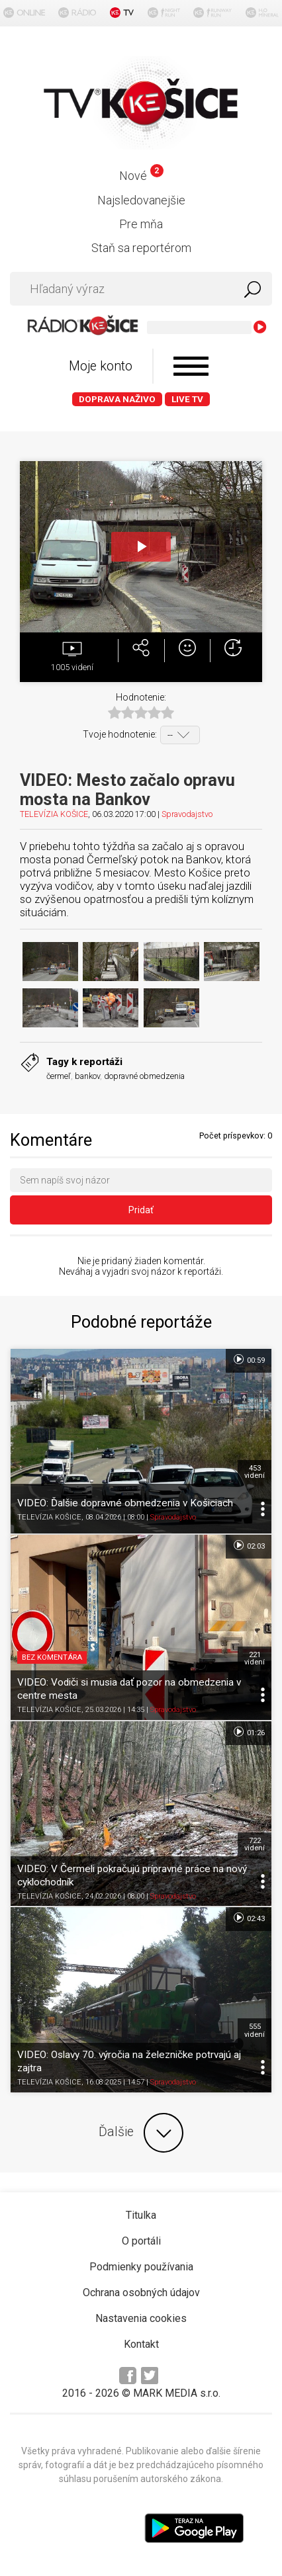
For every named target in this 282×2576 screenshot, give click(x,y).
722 (254, 1844)
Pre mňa (141, 224)
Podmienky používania (141, 2266)
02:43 (248, 1917)
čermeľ (58, 1076)
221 (254, 1658)
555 (254, 2030)
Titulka (141, 2215)
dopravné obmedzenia (144, 1076)
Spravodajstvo (187, 814)
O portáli (141, 2241)
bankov (87, 1076)
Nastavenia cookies (141, 2318)
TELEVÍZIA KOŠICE (54, 814)
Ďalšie (141, 2133)
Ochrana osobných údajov (141, 2292)
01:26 (248, 1732)
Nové (141, 176)
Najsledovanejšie (141, 200)
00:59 (248, 1359)
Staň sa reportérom (141, 248)
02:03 (248, 1545)
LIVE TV (187, 399)
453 (254, 1472)
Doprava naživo (117, 399)
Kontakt (141, 2344)
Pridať (141, 1210)
